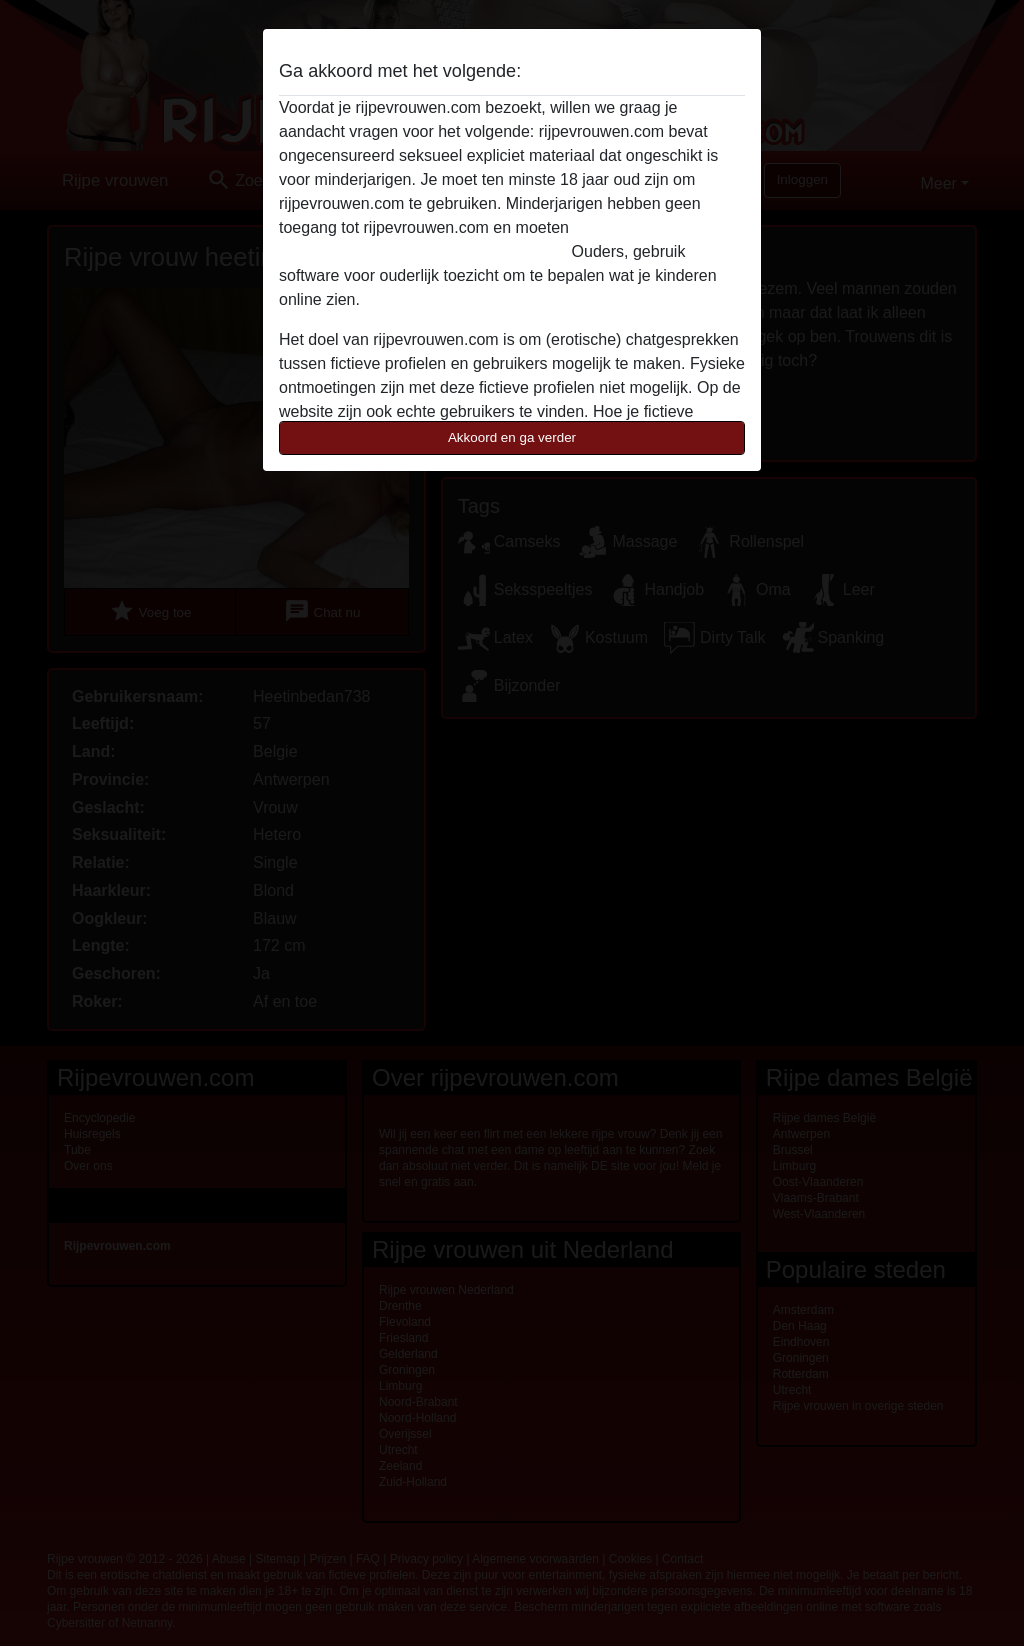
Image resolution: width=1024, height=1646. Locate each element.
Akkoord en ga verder (512, 437)
